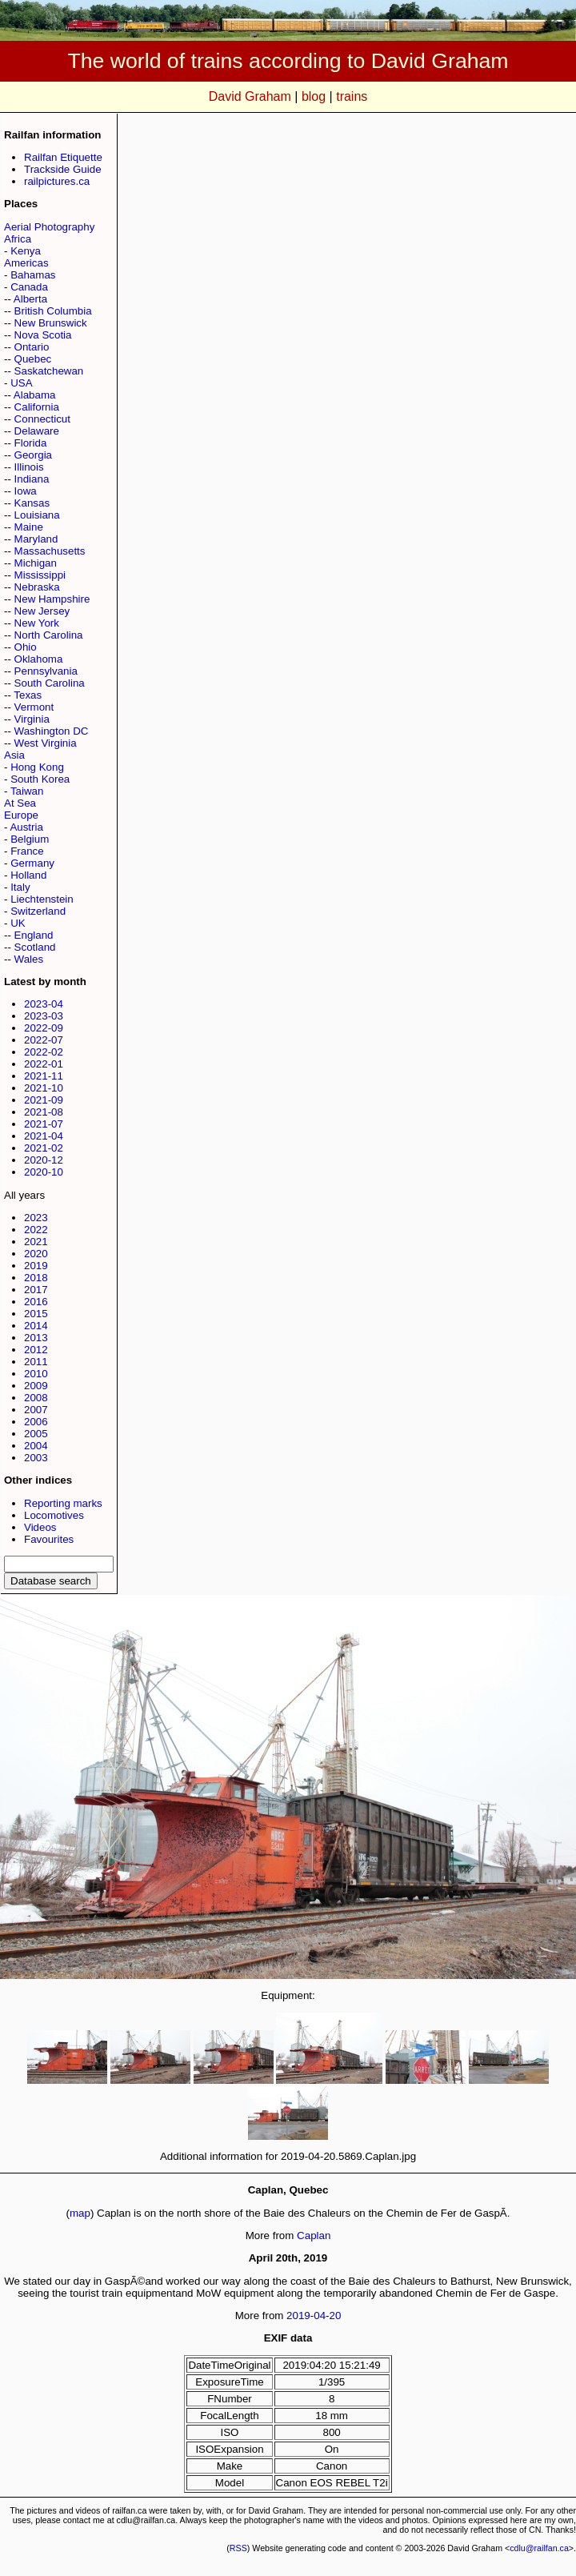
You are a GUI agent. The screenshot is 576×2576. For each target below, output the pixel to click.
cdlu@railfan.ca (539, 2548)
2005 (36, 1434)
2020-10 (43, 1172)
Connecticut (42, 419)
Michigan (35, 563)
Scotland (35, 947)
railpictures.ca (57, 181)
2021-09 (43, 1100)
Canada (29, 287)
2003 (36, 1458)
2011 (36, 1362)
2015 (36, 1314)
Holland (28, 875)
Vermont (34, 707)
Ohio (25, 647)
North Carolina (48, 635)
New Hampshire (52, 599)
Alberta (30, 299)
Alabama (35, 395)
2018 (36, 1278)
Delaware (36, 431)
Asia (14, 755)
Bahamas (32, 275)
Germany (32, 863)
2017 (36, 1290)
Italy (20, 887)
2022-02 (43, 1052)
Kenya (25, 251)
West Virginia (45, 743)
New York (36, 623)
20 (336, 2316)
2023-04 (43, 1004)
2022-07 (43, 1040)
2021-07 (43, 1124)
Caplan (313, 2235)
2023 (36, 1218)
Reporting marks (63, 1503)
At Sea (20, 803)
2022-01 (43, 1064)
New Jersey (42, 611)
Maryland (36, 539)
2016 (36, 1302)
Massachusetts (50, 551)
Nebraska (37, 587)
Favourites (49, 1539)
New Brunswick (50, 323)
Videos (40, 1527)
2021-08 (43, 1112)
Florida (30, 443)
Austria (26, 827)
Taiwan (27, 791)
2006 (36, 1422)
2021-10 (43, 1088)
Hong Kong (37, 767)
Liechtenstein (42, 899)
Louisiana (37, 515)
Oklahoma (38, 659)
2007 (36, 1410)
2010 (36, 1374)
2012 (36, 1350)
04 (320, 2316)
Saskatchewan (49, 371)
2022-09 (43, 1028)
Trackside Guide (63, 169)
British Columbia (53, 311)
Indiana (32, 479)
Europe (21, 815)
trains (351, 96)
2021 (36, 1242)
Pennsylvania (46, 671)
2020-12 (43, 1160)
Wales (29, 959)
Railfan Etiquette (63, 157)
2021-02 (43, 1148)
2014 (36, 1326)
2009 (36, 1386)
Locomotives (54, 1515)
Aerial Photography (49, 227)
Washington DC (51, 731)
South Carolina (49, 683)
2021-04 (43, 1136)
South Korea (40, 779)
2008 (36, 1398)
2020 (36, 1254)
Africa (17, 239)
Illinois (29, 467)
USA (21, 383)
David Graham (250, 96)
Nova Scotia (43, 335)
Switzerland (38, 911)
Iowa (25, 491)
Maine (28, 527)
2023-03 (43, 1016)
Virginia (32, 719)
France (26, 851)
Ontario (32, 347)
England (34, 935)
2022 (36, 1230)
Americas (26, 263)
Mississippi (40, 575)
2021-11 (43, 1076)
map (80, 2213)
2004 (36, 1446)
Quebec (33, 359)
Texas (28, 695)
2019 (36, 1266)
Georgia (33, 455)
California (36, 407)
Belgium (29, 839)
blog (314, 96)
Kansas (32, 503)
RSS (238, 2548)
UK (18, 923)
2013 (36, 1338)
